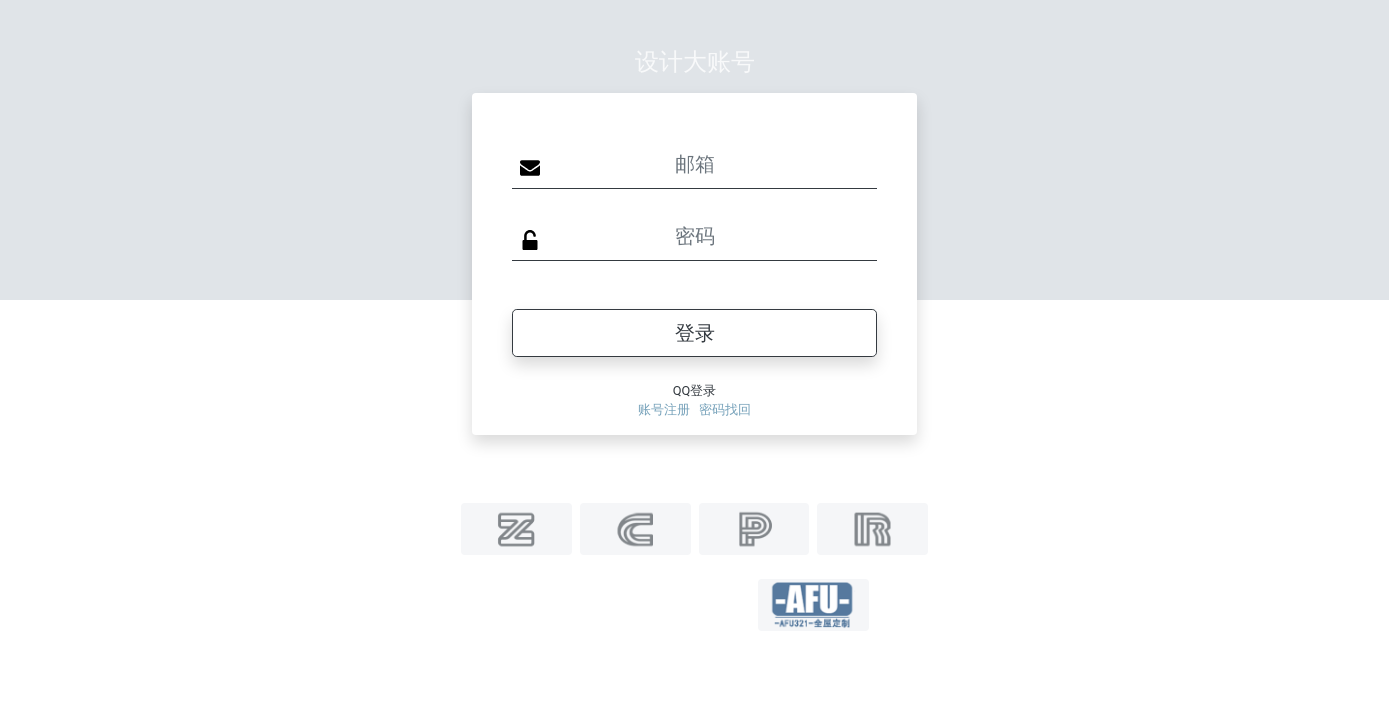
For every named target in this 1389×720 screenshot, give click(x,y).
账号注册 (664, 409)
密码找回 (725, 409)
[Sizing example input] (694, 165)
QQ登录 (695, 390)
